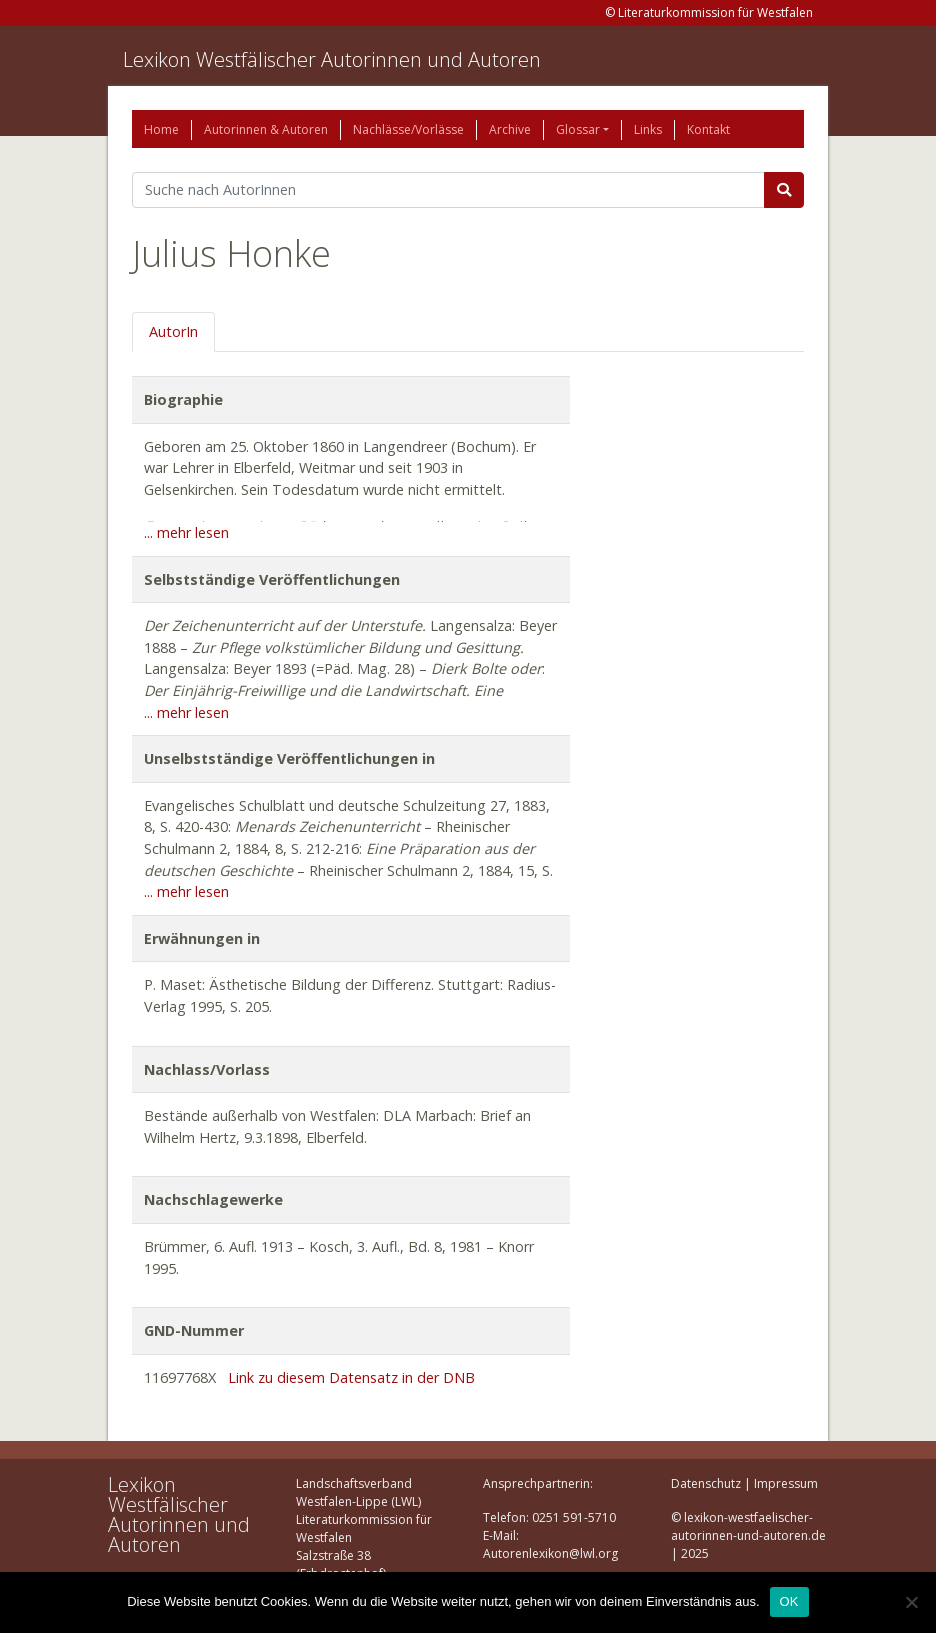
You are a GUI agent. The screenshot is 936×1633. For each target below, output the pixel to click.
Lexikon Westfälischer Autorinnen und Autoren (332, 59)
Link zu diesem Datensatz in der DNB (351, 1377)
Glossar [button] (578, 129)
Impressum (786, 1483)
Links (648, 129)
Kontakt (708, 129)
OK (789, 1601)
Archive (510, 129)
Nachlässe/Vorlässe (408, 129)
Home (161, 129)
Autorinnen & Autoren (266, 129)
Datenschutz (706, 1483)
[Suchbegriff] (448, 190)
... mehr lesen (186, 532)
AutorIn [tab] (173, 331)
